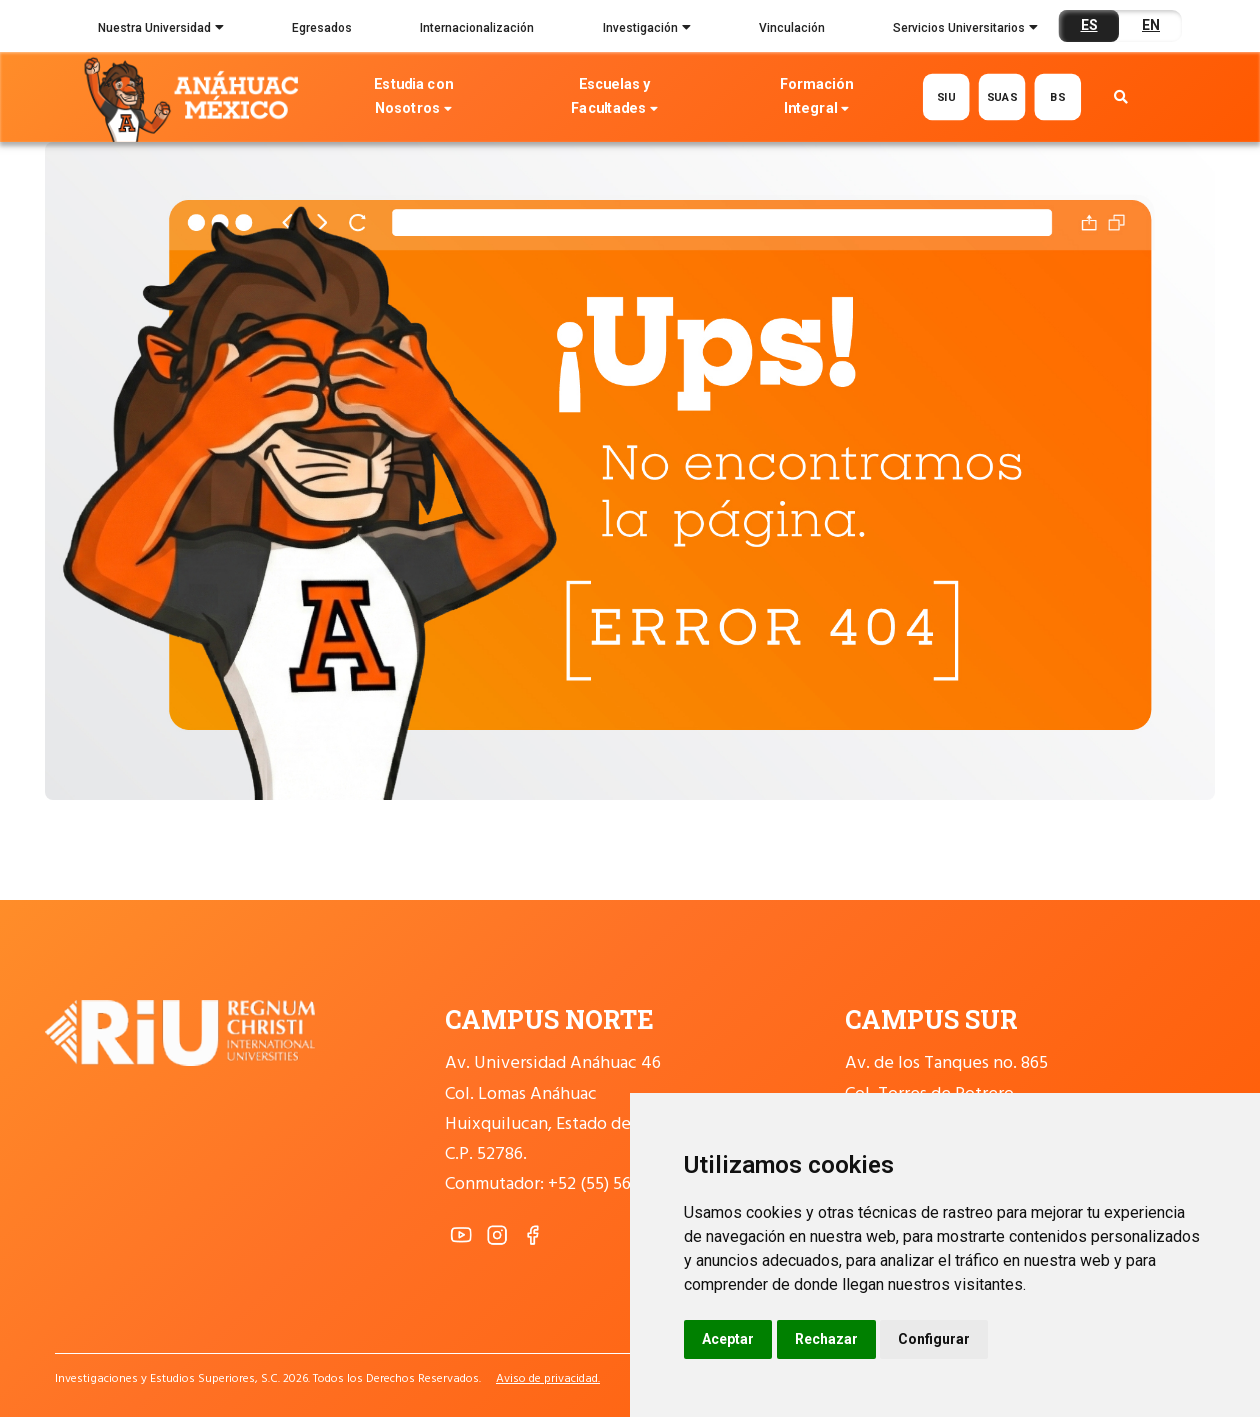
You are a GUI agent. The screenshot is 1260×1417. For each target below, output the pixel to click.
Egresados (322, 28)
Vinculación (792, 28)
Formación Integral (816, 98)
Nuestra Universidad (161, 30)
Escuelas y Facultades (615, 98)
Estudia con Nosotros (414, 98)
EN (1151, 25)
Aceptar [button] (728, 1339)
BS (1057, 96)
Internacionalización (477, 28)
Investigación (647, 30)
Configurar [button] (934, 1339)
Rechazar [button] (826, 1339)
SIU (946, 96)
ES (1089, 25)
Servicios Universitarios (965, 30)
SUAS (1002, 96)
